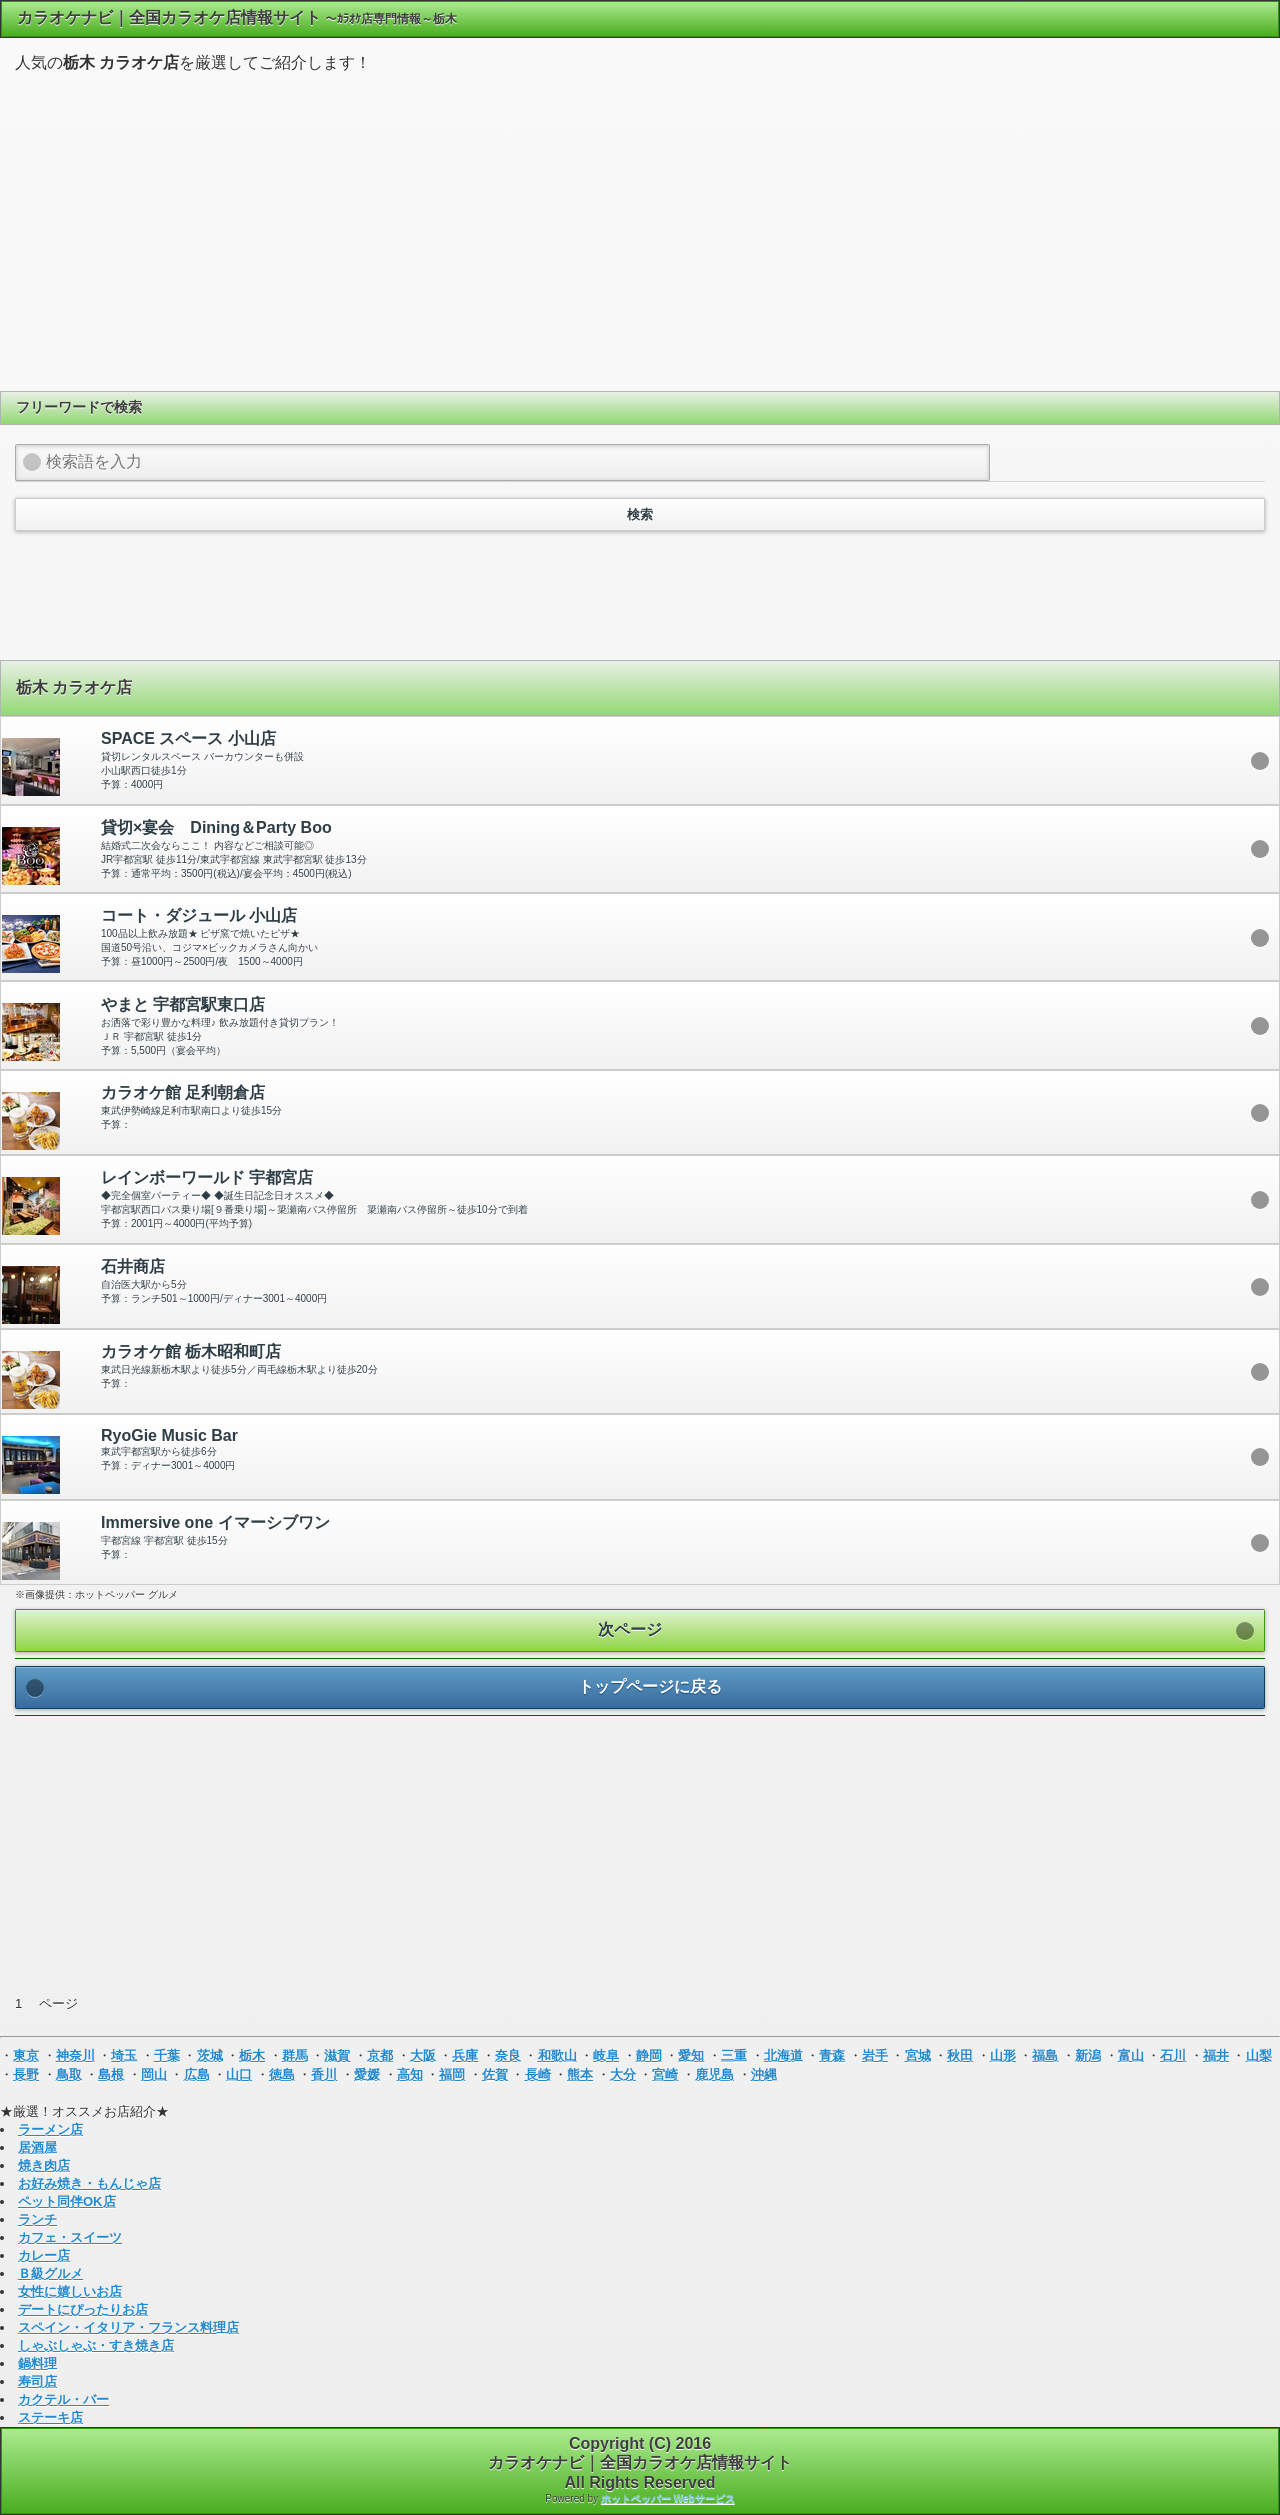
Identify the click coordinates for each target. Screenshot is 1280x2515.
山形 (1003, 2055)
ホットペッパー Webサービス (668, 2498)
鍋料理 (37, 2363)
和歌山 (557, 2055)
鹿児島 (714, 2074)
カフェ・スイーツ (70, 2237)
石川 (1173, 2055)
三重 (734, 2055)
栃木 (252, 2055)
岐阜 (606, 2055)
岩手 (875, 2055)
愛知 (691, 2055)
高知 (410, 2074)
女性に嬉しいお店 (70, 2291)
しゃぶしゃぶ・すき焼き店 (96, 2345)
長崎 (538, 2074)
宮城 (918, 2055)
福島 (1045, 2055)
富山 (1131, 2055)
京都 (380, 2055)
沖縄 (764, 2074)
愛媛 (367, 2074)
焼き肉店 (44, 2165)
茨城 (210, 2055)
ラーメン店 (50, 2129)
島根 (111, 2074)
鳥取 (69, 2074)
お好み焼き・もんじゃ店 (89, 2183)
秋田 (960, 2055)
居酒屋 (37, 2147)
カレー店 (44, 2255)
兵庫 (465, 2055)
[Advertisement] (640, 229)
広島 (197, 2074)
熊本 (580, 2074)
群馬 (295, 2055)
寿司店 (37, 2381)
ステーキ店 (50, 2417)
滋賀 (337, 2055)
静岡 (649, 2055)
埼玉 (124, 2055)
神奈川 (75, 2055)
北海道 (783, 2055)
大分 (623, 2074)
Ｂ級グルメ (50, 2273)
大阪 (423, 2055)
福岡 (452, 2074)
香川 (324, 2074)
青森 (832, 2055)
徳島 (282, 2074)
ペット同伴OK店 (67, 2201)
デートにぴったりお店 (83, 2309)
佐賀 (495, 2074)
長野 (26, 2074)
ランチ (37, 2219)
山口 (239, 2074)
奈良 (508, 2055)
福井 (1216, 2055)
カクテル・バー (63, 2399)
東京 (26, 2055)
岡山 (154, 2074)
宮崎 (665, 2074)
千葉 (167, 2055)
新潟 (1088, 2055)
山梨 (1259, 2055)
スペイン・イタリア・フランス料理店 (128, 2327)
